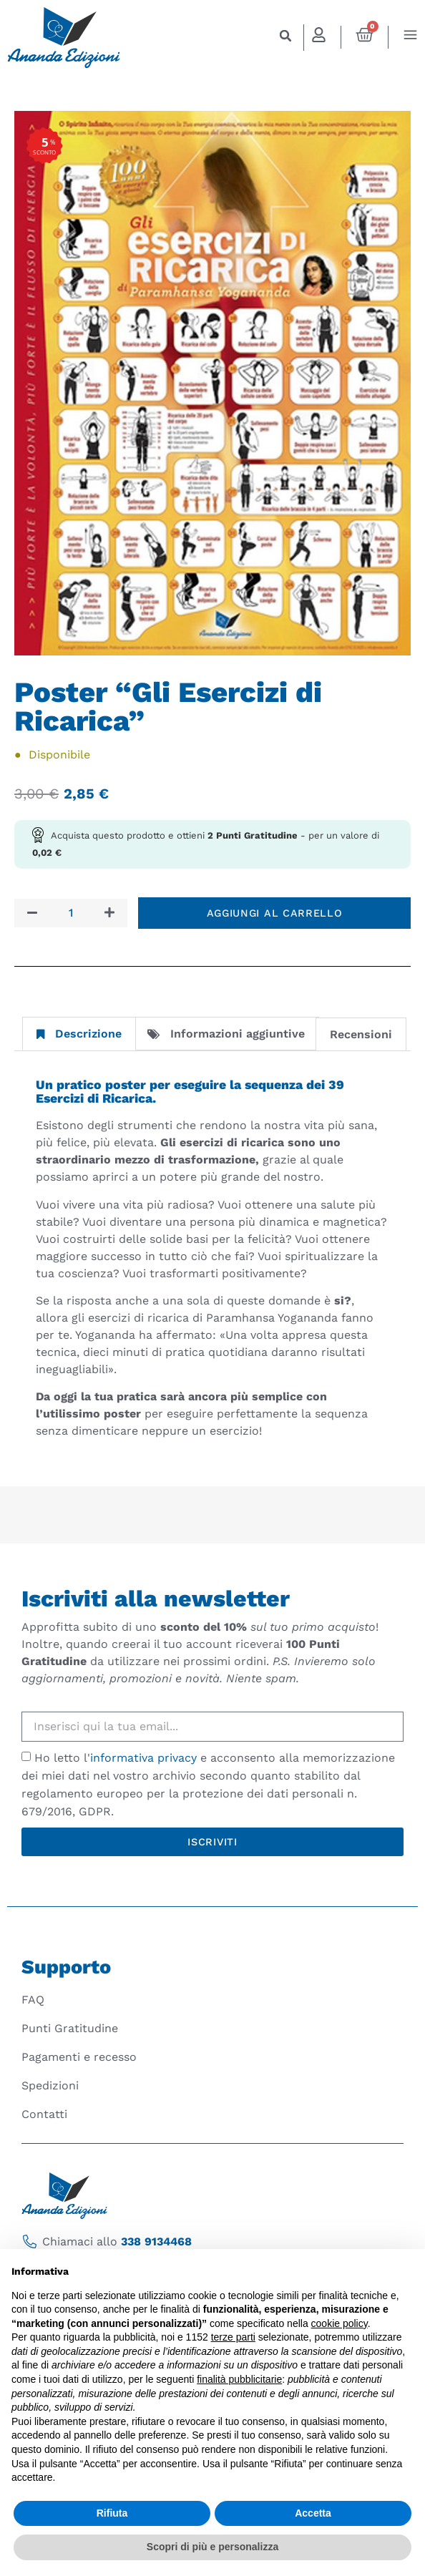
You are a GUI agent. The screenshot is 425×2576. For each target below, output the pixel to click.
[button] (286, 36)
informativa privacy (143, 1758)
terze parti (233, 2337)
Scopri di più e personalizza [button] (212, 2546)
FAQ (32, 1999)
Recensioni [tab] (361, 1034)
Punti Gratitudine (69, 2028)
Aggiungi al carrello (275, 913)
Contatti (44, 2114)
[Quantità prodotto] (71, 913)
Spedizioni (50, 2085)
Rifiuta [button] (112, 2513)
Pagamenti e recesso (79, 2057)
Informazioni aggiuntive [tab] (226, 1033)
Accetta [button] (313, 2513)
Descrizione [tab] (79, 1033)
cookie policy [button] (339, 2323)
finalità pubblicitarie (239, 2379)
